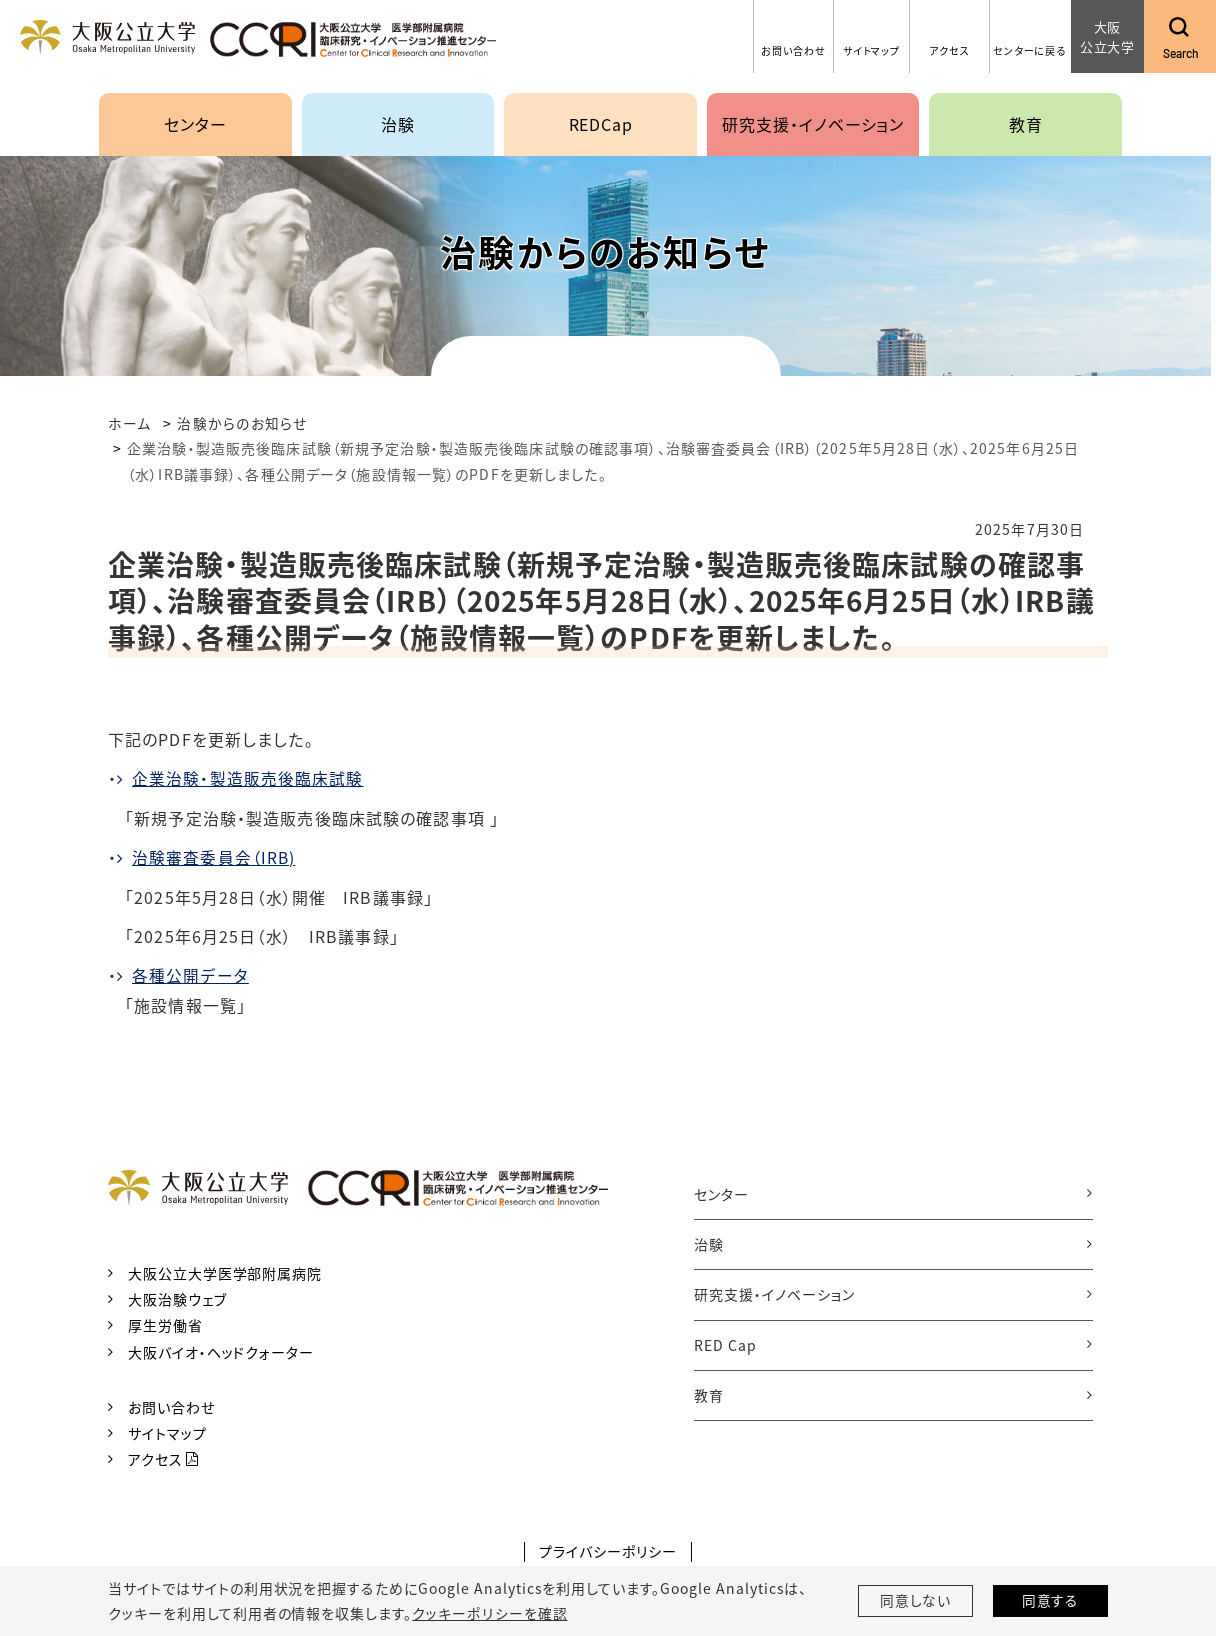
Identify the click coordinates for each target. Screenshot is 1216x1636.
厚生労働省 (165, 1324)
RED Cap (725, 1344)
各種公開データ (190, 974)
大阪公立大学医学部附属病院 (225, 1272)
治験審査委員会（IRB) (214, 856)
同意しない (916, 1601)
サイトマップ (167, 1432)
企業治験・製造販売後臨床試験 (248, 778)
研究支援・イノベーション (774, 1293)
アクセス (155, 1458)
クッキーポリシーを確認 (489, 1613)
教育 (709, 1394)
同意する (1051, 1601)
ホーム (129, 423)
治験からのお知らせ (242, 423)
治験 (709, 1243)
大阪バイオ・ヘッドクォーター (221, 1350)
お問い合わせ (171, 1405)
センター (721, 1192)
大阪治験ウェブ (177, 1298)
